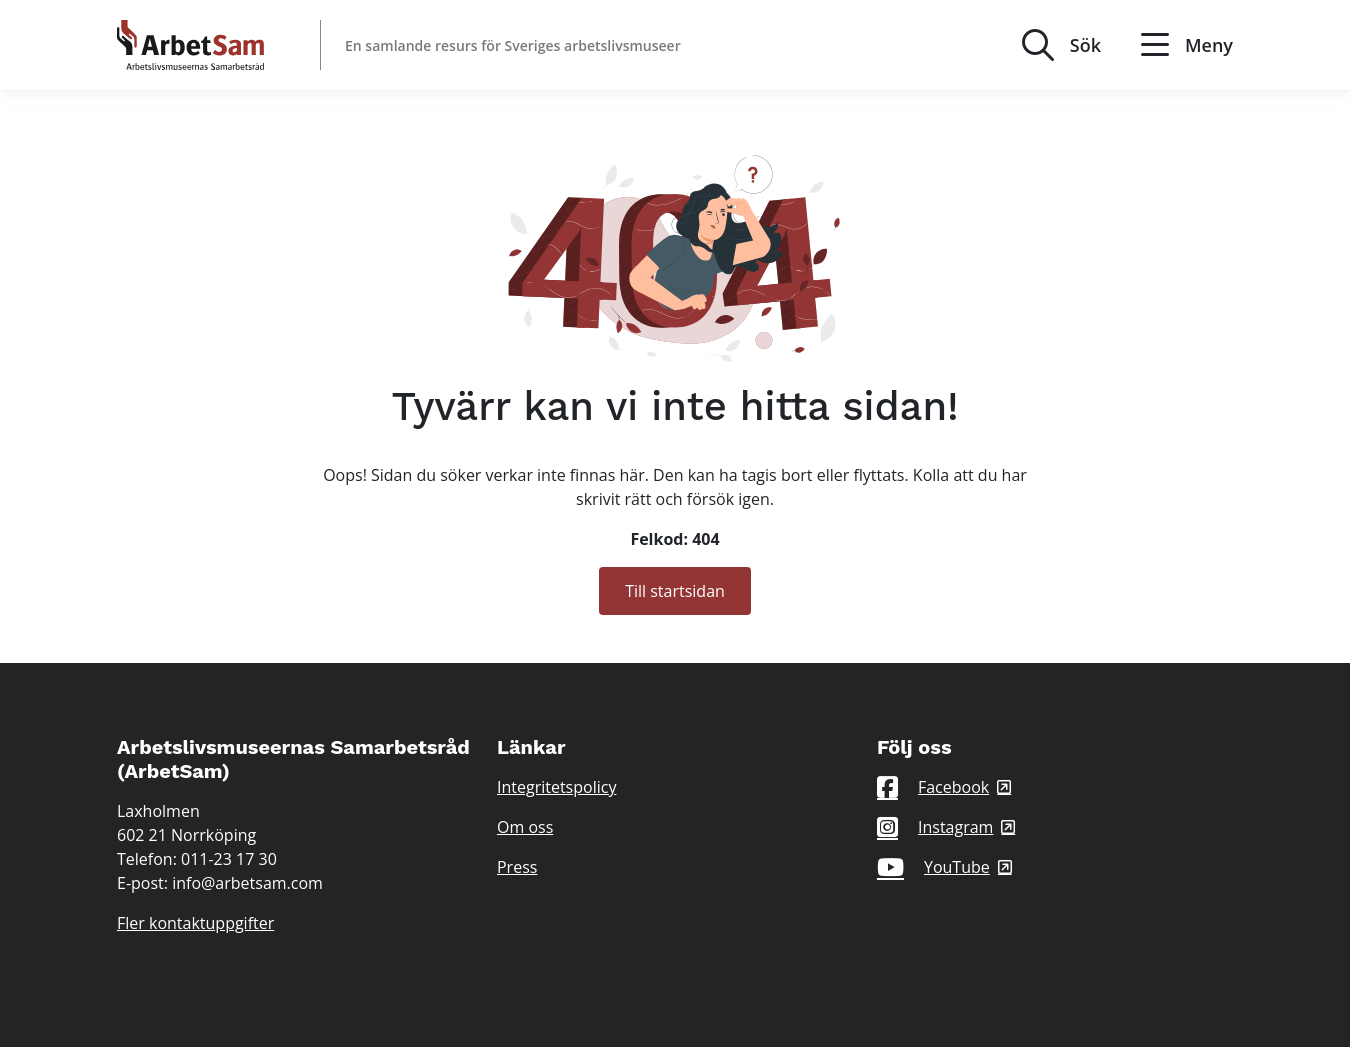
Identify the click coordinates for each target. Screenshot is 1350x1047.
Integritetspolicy (556, 787)
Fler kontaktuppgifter (195, 923)
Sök (1085, 45)
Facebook (933, 787)
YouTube (933, 867)
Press (517, 867)
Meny (1187, 45)
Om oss (525, 827)
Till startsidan (675, 591)
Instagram (935, 827)
